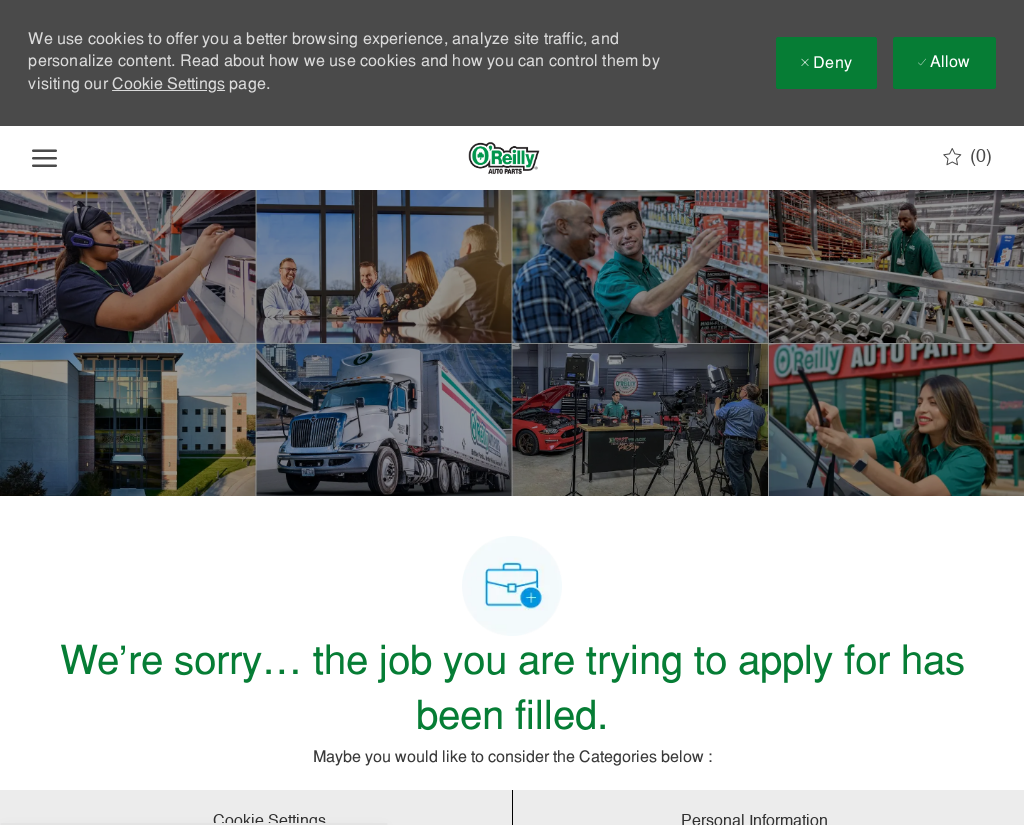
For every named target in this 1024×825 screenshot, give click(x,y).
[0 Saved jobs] (967, 157)
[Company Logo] (504, 158)
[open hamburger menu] (44, 158)
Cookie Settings (168, 85)
